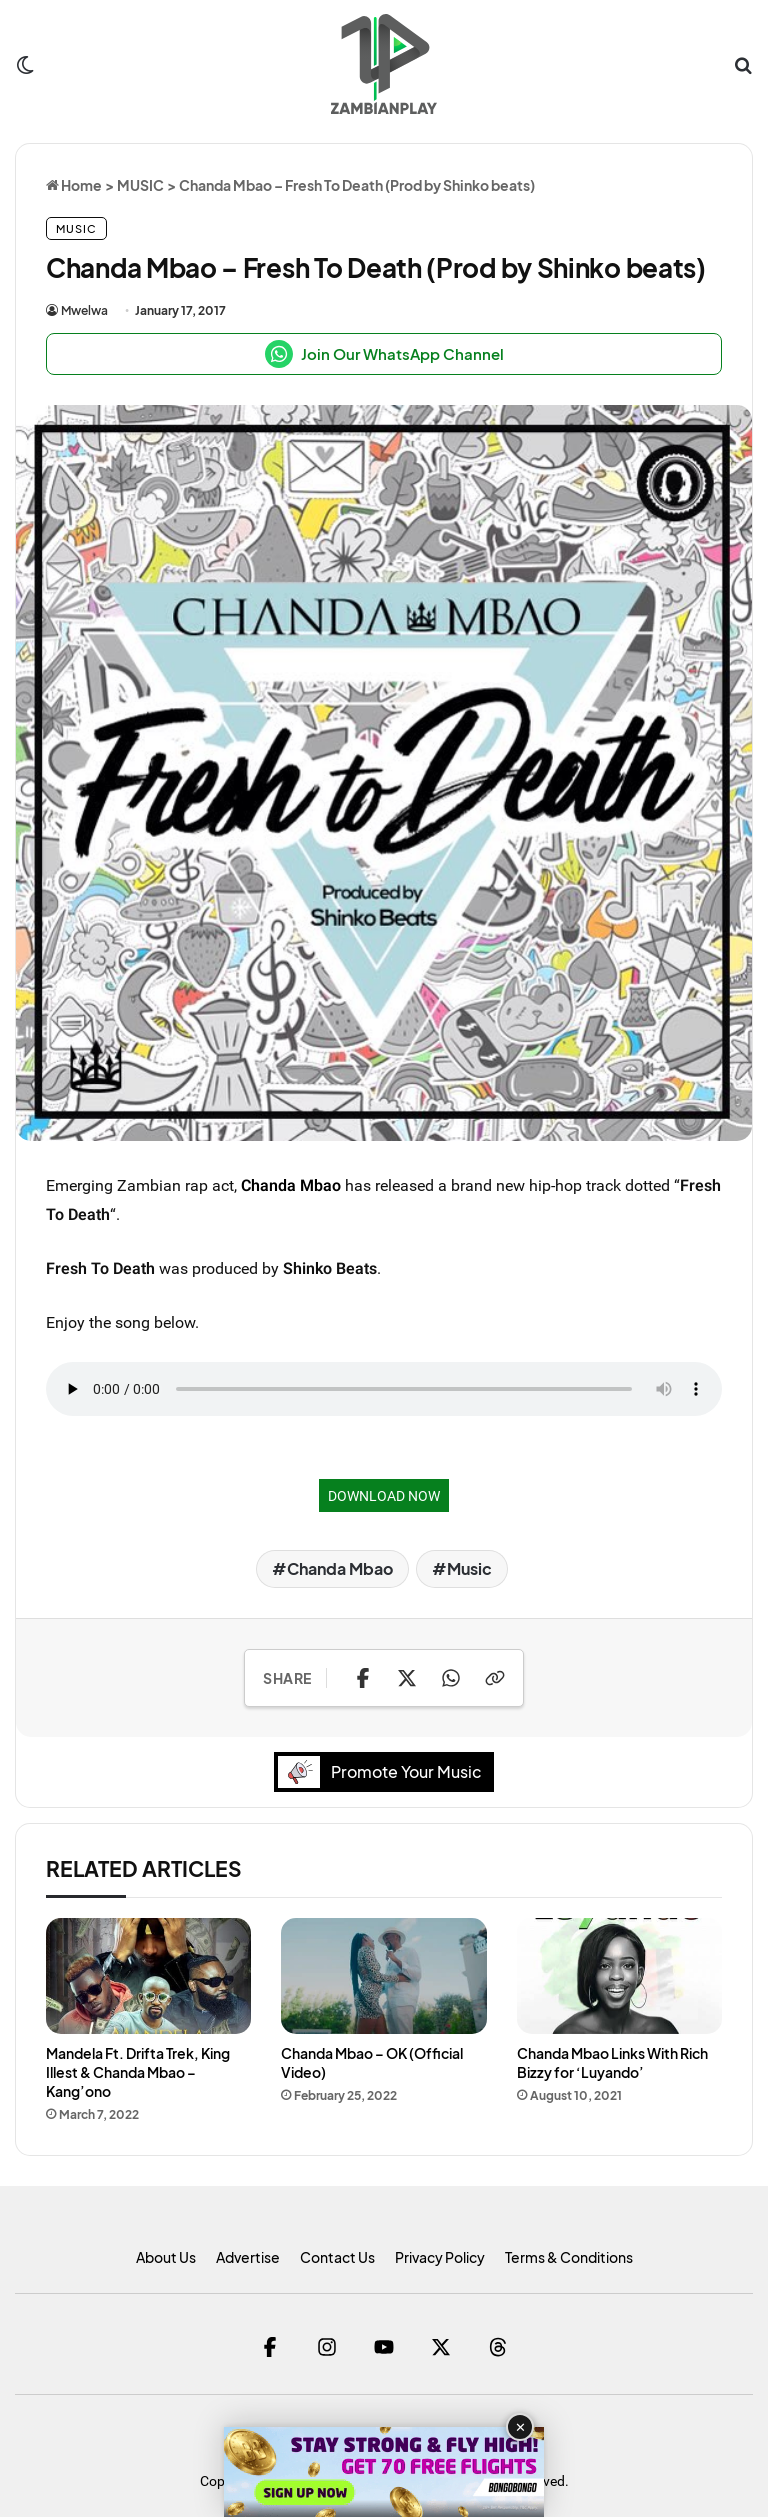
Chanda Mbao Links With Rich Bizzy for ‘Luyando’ (612, 2062)
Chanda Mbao (291, 1185)
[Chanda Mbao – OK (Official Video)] (383, 1976)
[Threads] (498, 2346)
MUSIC (140, 185)
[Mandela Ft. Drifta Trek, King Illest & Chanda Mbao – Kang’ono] (148, 1976)
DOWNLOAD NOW (384, 1495)
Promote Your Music (385, 1771)
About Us (166, 2257)
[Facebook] (270, 2346)
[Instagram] (327, 2346)
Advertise (248, 2257)
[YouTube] (384, 2346)
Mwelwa (84, 310)
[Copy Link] (495, 1678)
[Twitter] (441, 2346)
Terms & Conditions (569, 2257)
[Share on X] (407, 1678)
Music (469, 1568)
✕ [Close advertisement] (520, 2427)
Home (74, 185)
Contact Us (337, 2257)
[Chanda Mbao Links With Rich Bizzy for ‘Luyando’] (619, 1976)
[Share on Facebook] (363, 1678)
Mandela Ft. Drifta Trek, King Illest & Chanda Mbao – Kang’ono (138, 2072)
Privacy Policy (440, 2257)
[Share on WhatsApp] (451, 1678)
